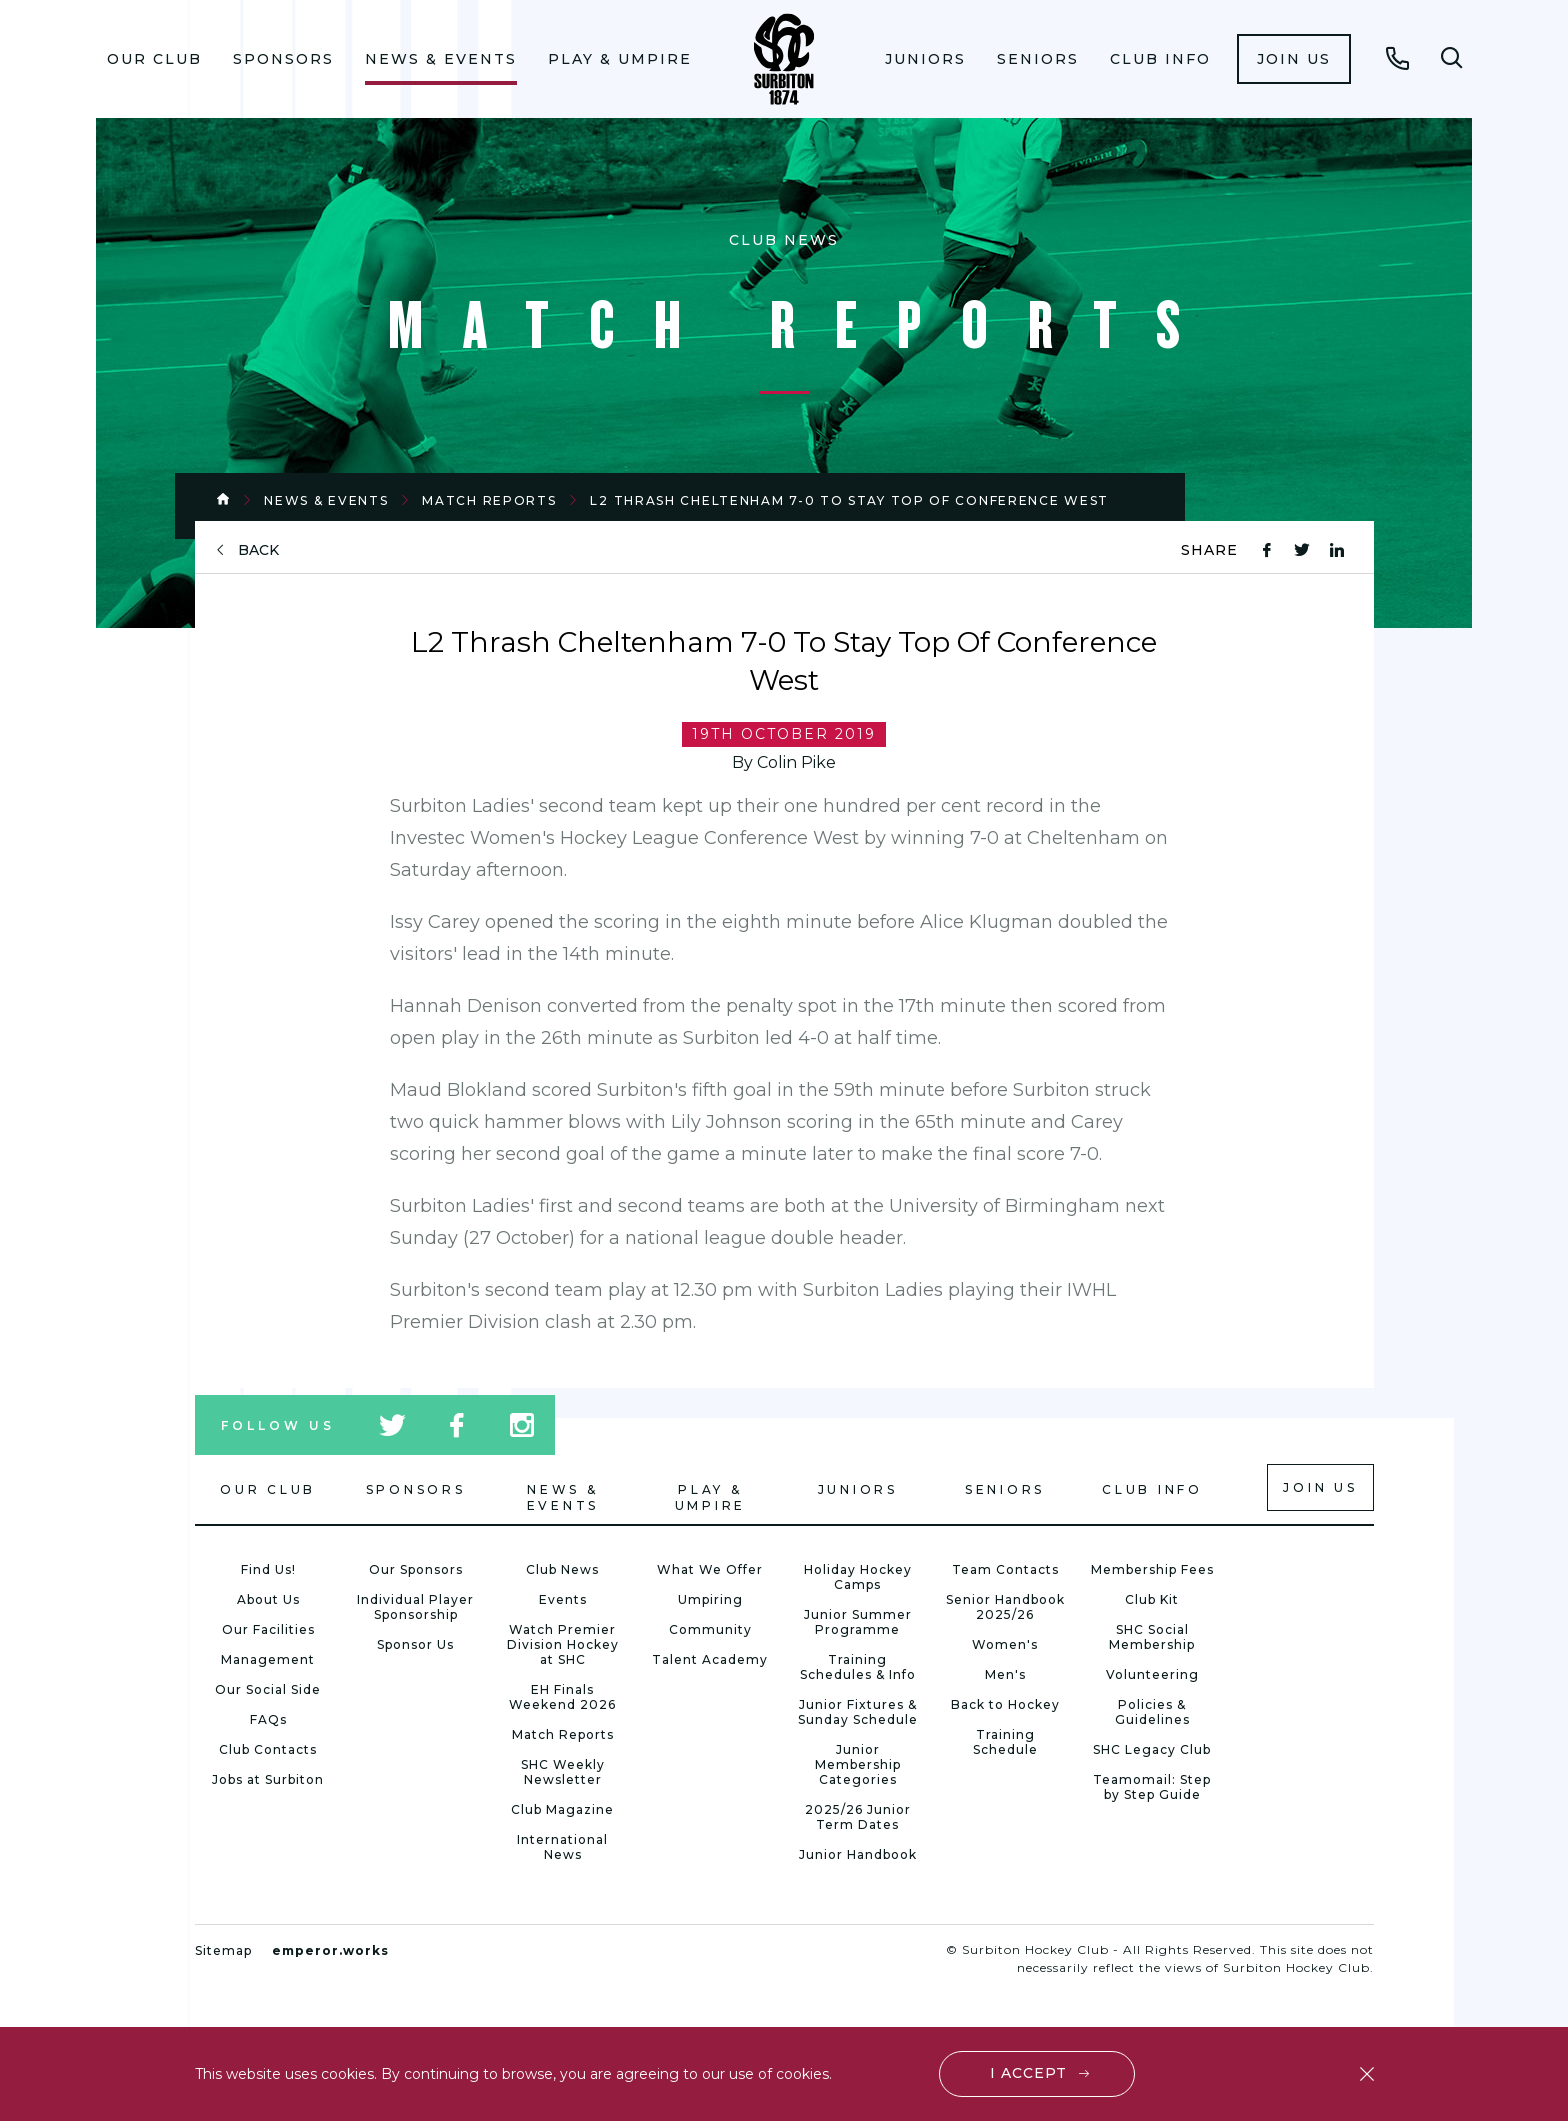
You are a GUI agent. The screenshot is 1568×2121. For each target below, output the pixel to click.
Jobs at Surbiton (268, 1779)
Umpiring (710, 1599)
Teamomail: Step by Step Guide (1152, 1787)
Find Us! (268, 1569)
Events (563, 1599)
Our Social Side (268, 1689)
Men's (1005, 1674)
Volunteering (1152, 1674)
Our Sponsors (416, 1569)
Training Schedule (1005, 1742)
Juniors (925, 59)
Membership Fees (1152, 1569)
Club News (562, 1569)
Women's (1005, 1644)
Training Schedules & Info (858, 1667)
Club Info (1160, 59)
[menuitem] (155, 59)
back (258, 550)
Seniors (1038, 59)
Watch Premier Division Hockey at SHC (563, 1644)
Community (710, 1629)
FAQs (268, 1719)
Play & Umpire (620, 59)
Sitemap (223, 1950)
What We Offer (710, 1569)
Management (268, 1659)
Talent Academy (710, 1659)
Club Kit (1152, 1599)
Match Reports (489, 500)
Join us (1294, 59)
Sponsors (283, 59)
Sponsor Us (415, 1644)
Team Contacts (1005, 1569)
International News (562, 1847)
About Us (268, 1599)
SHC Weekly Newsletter (563, 1772)
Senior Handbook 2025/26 (1005, 1607)
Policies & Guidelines (1152, 1712)
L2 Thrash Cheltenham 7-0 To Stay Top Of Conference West (849, 500)
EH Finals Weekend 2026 (562, 1697)
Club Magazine (562, 1809)
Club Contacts (268, 1749)
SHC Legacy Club (1152, 1749)
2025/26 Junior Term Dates (858, 1817)
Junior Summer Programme (858, 1622)
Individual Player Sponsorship (415, 1607)
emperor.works (330, 1950)
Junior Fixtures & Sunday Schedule (858, 1712)
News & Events (441, 59)
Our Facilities (268, 1629)
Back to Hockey (1005, 1704)
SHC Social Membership (1152, 1637)
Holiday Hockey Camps (858, 1577)
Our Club (154, 59)
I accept (1028, 2073)
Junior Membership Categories (858, 1764)
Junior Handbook (858, 1854)
